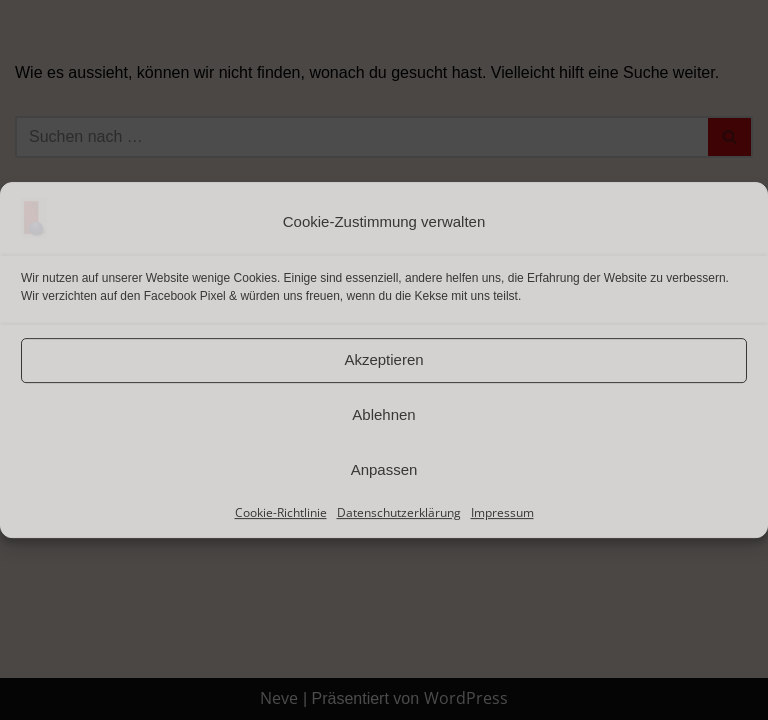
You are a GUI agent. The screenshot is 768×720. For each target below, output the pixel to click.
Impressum (502, 512)
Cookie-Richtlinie (281, 512)
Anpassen (384, 469)
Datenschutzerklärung (399, 512)
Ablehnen (383, 414)
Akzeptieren (383, 359)
